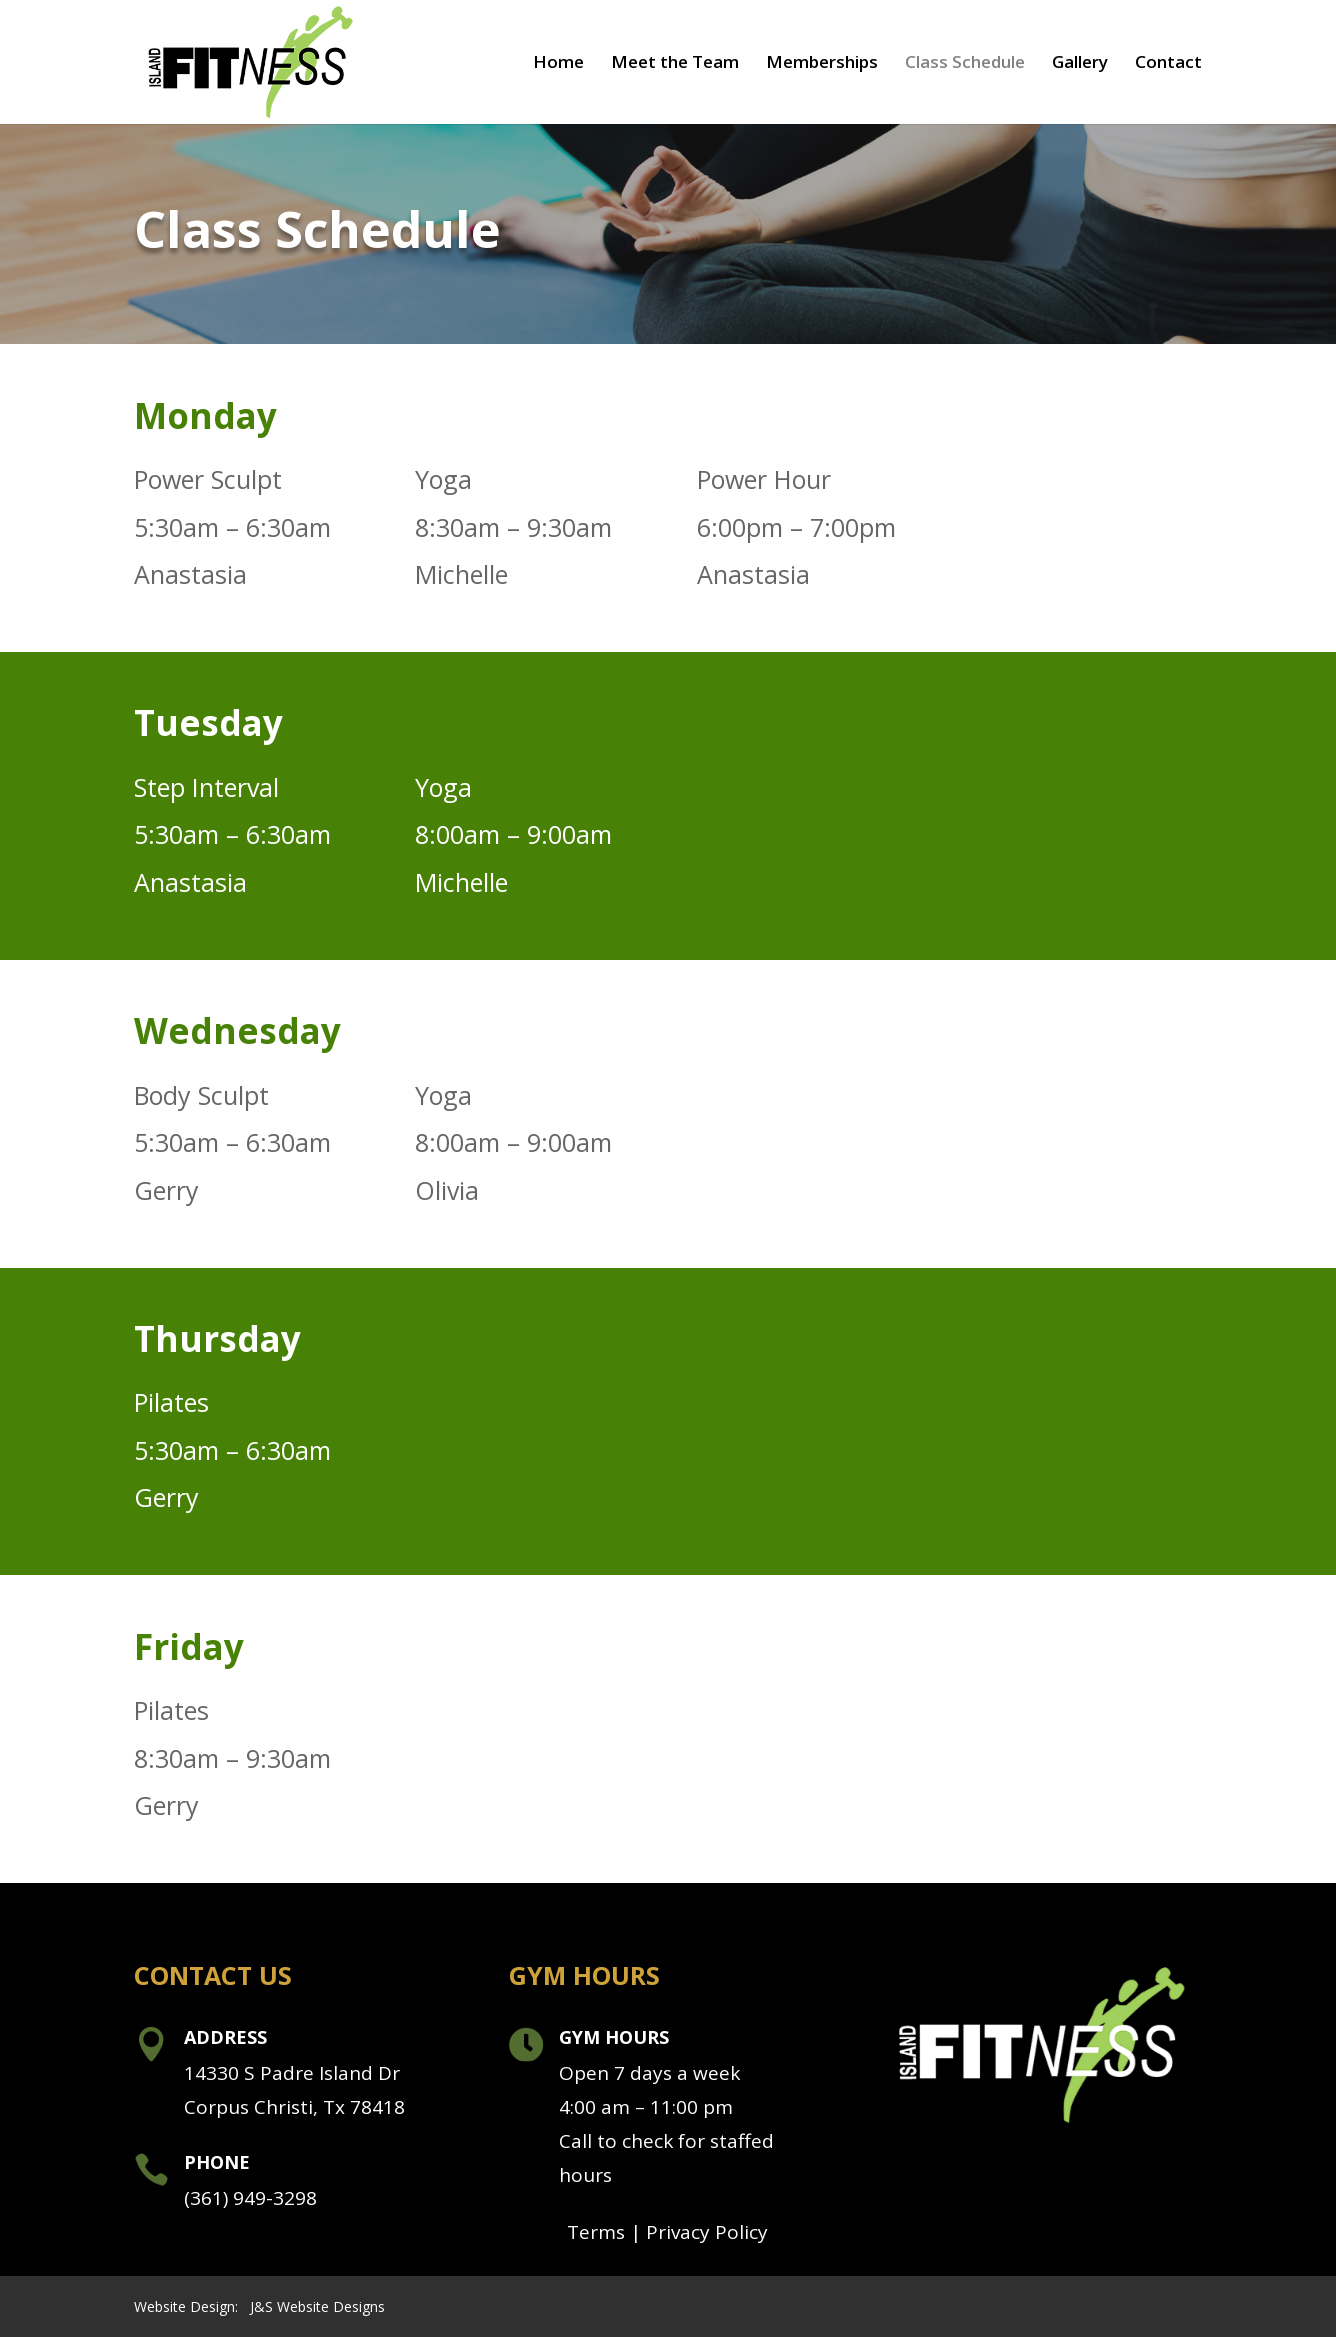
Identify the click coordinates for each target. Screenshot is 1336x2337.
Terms (596, 2232)
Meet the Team (675, 64)
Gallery (1080, 64)
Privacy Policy (707, 2232)
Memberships (822, 64)
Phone (217, 2162)
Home (558, 64)
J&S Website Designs (317, 2306)
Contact (1168, 64)
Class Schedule (965, 64)
